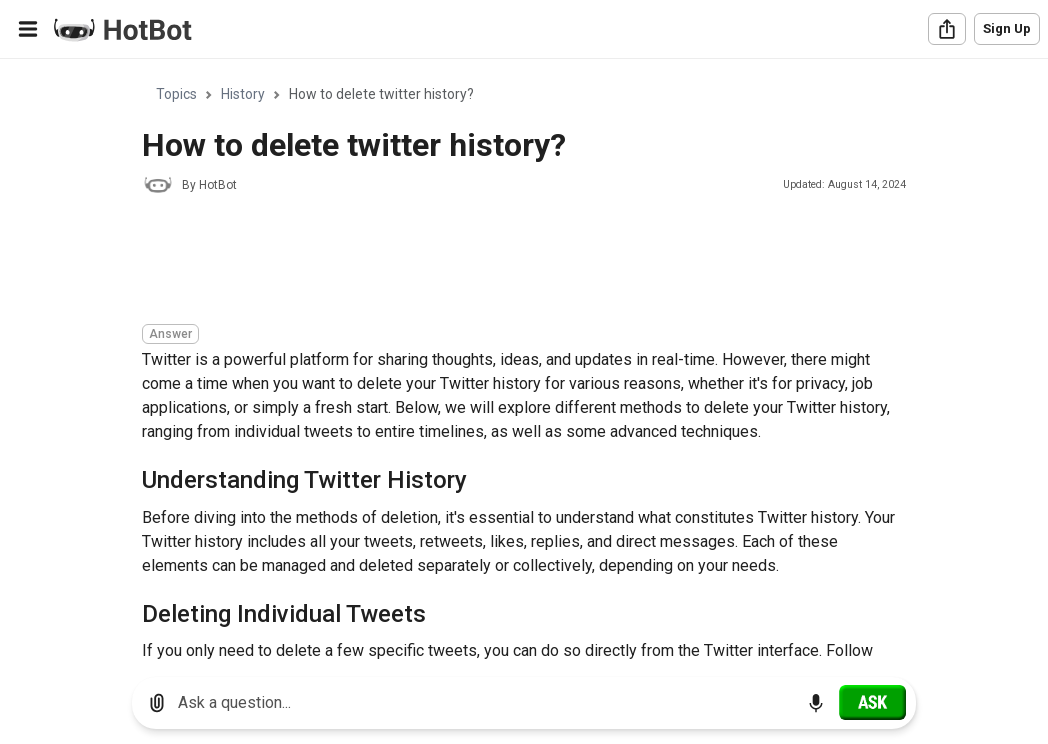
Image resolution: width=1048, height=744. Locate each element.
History (243, 94)
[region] (524, 360)
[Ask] (872, 702)
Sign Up (1007, 28)
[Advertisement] (506, 262)
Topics (176, 94)
